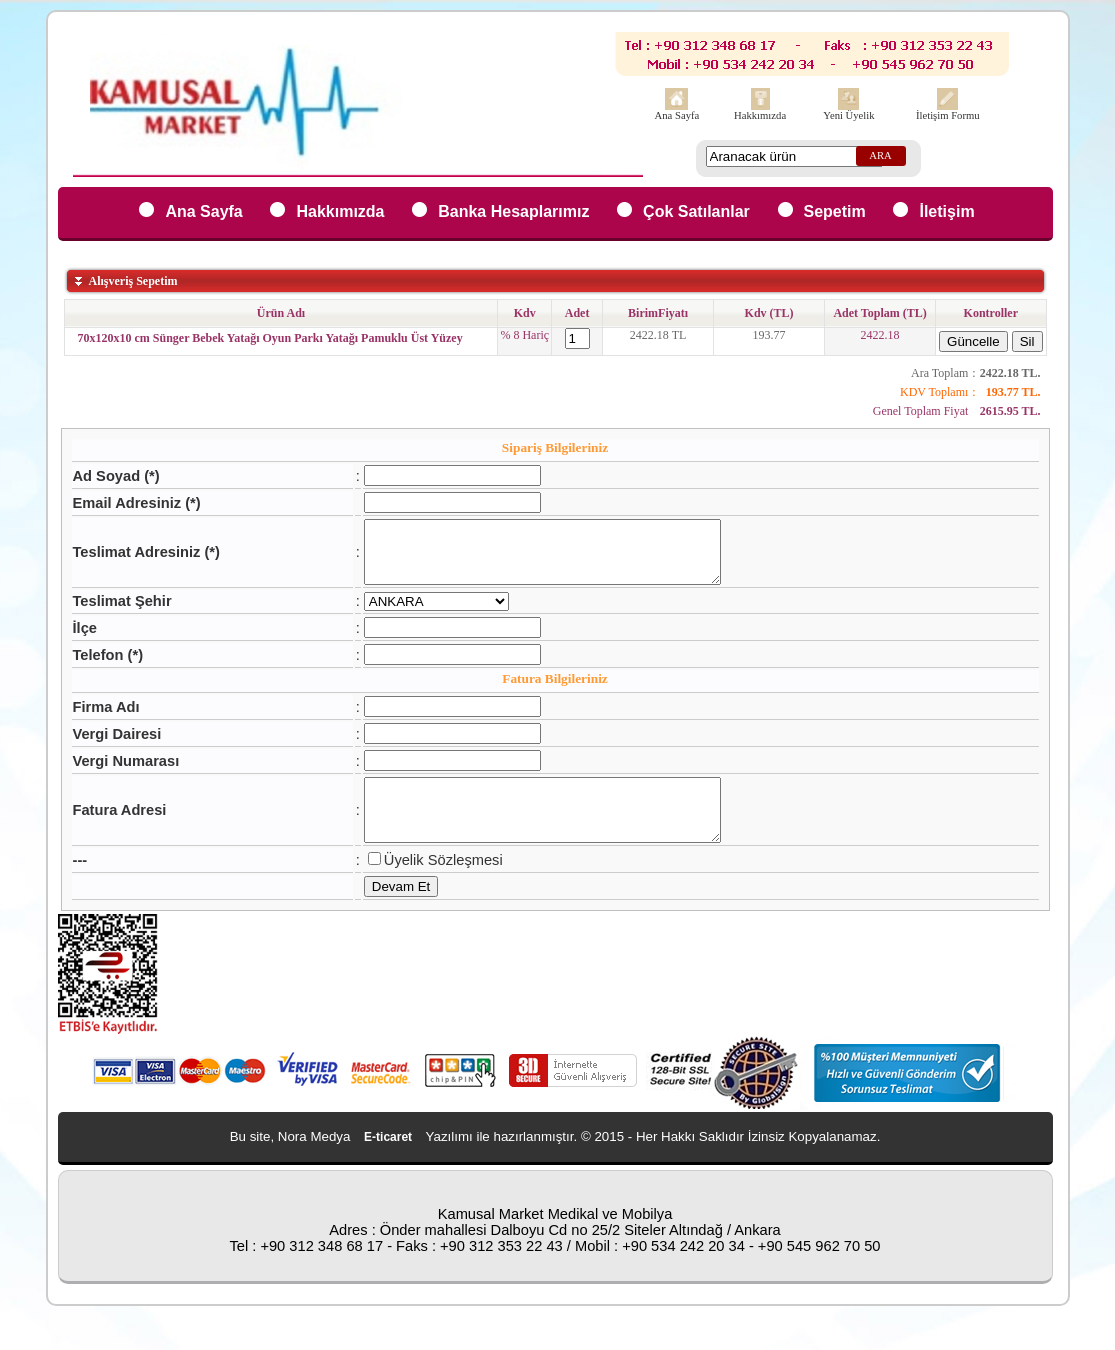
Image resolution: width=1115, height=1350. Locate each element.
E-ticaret (388, 1161)
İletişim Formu (948, 115)
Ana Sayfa (677, 115)
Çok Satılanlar (696, 211)
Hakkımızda (760, 115)
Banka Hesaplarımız (513, 211)
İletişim (946, 211)
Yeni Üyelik (848, 115)
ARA (880, 155)
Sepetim (835, 211)
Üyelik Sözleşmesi (421, 884)
